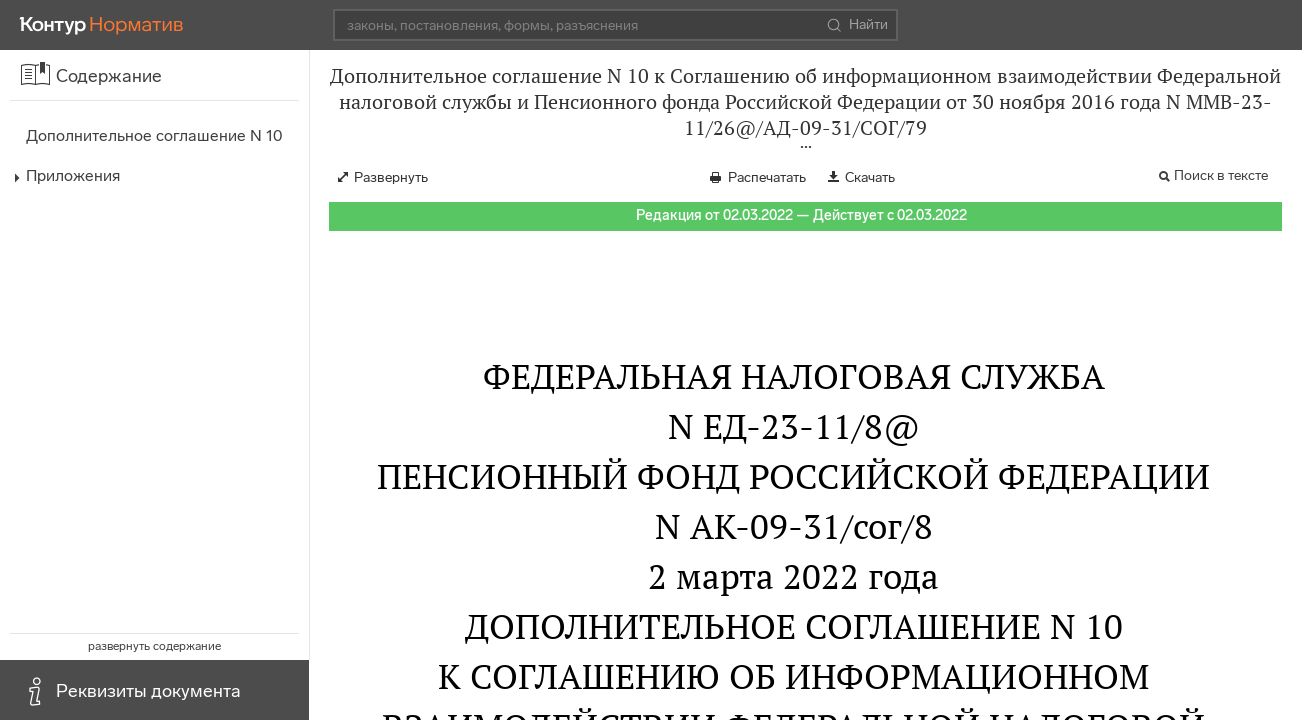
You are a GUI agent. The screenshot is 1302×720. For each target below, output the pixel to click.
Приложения (73, 175)
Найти (857, 25)
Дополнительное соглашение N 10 (154, 135)
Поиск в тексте (1221, 175)
